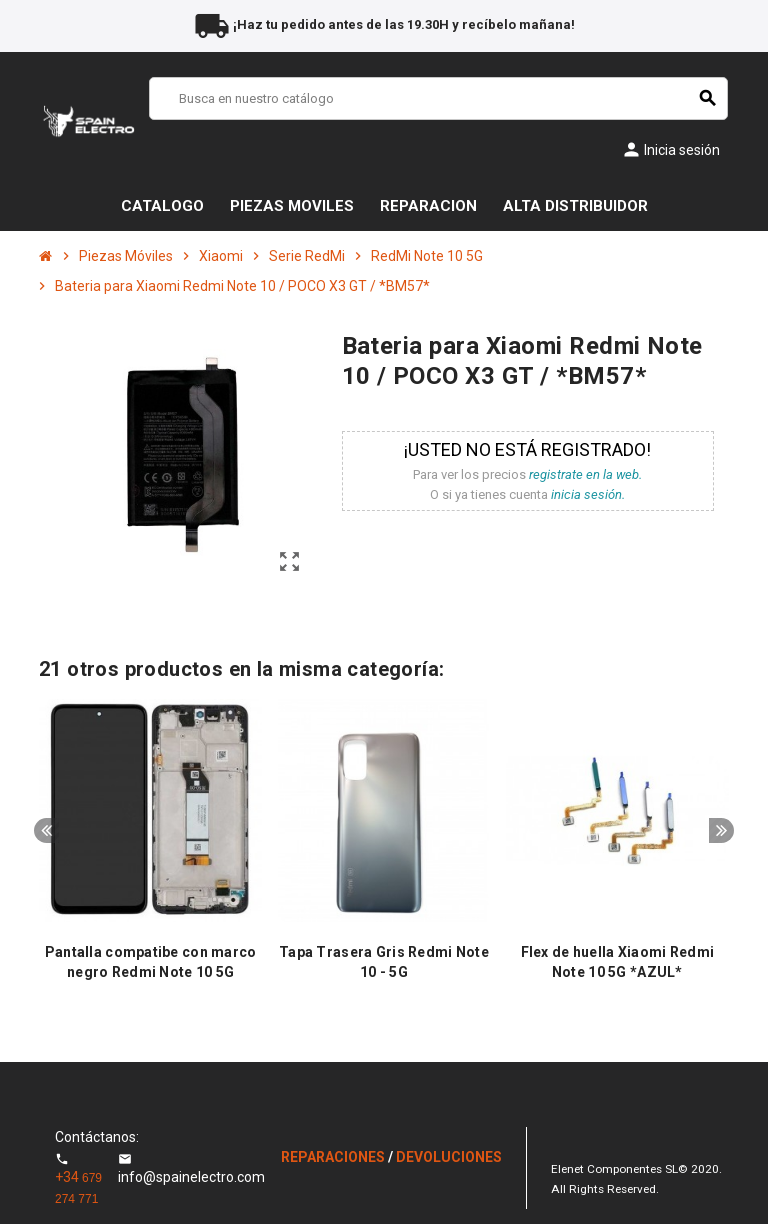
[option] (150, 850)
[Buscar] (438, 98)
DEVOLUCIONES (449, 1157)
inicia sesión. (588, 494)
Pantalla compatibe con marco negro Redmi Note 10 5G (151, 962)
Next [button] (721, 830)
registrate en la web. (585, 474)
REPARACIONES (334, 1157)
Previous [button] (46, 830)
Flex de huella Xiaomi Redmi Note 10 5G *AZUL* (618, 962)
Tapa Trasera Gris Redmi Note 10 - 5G (384, 962)
